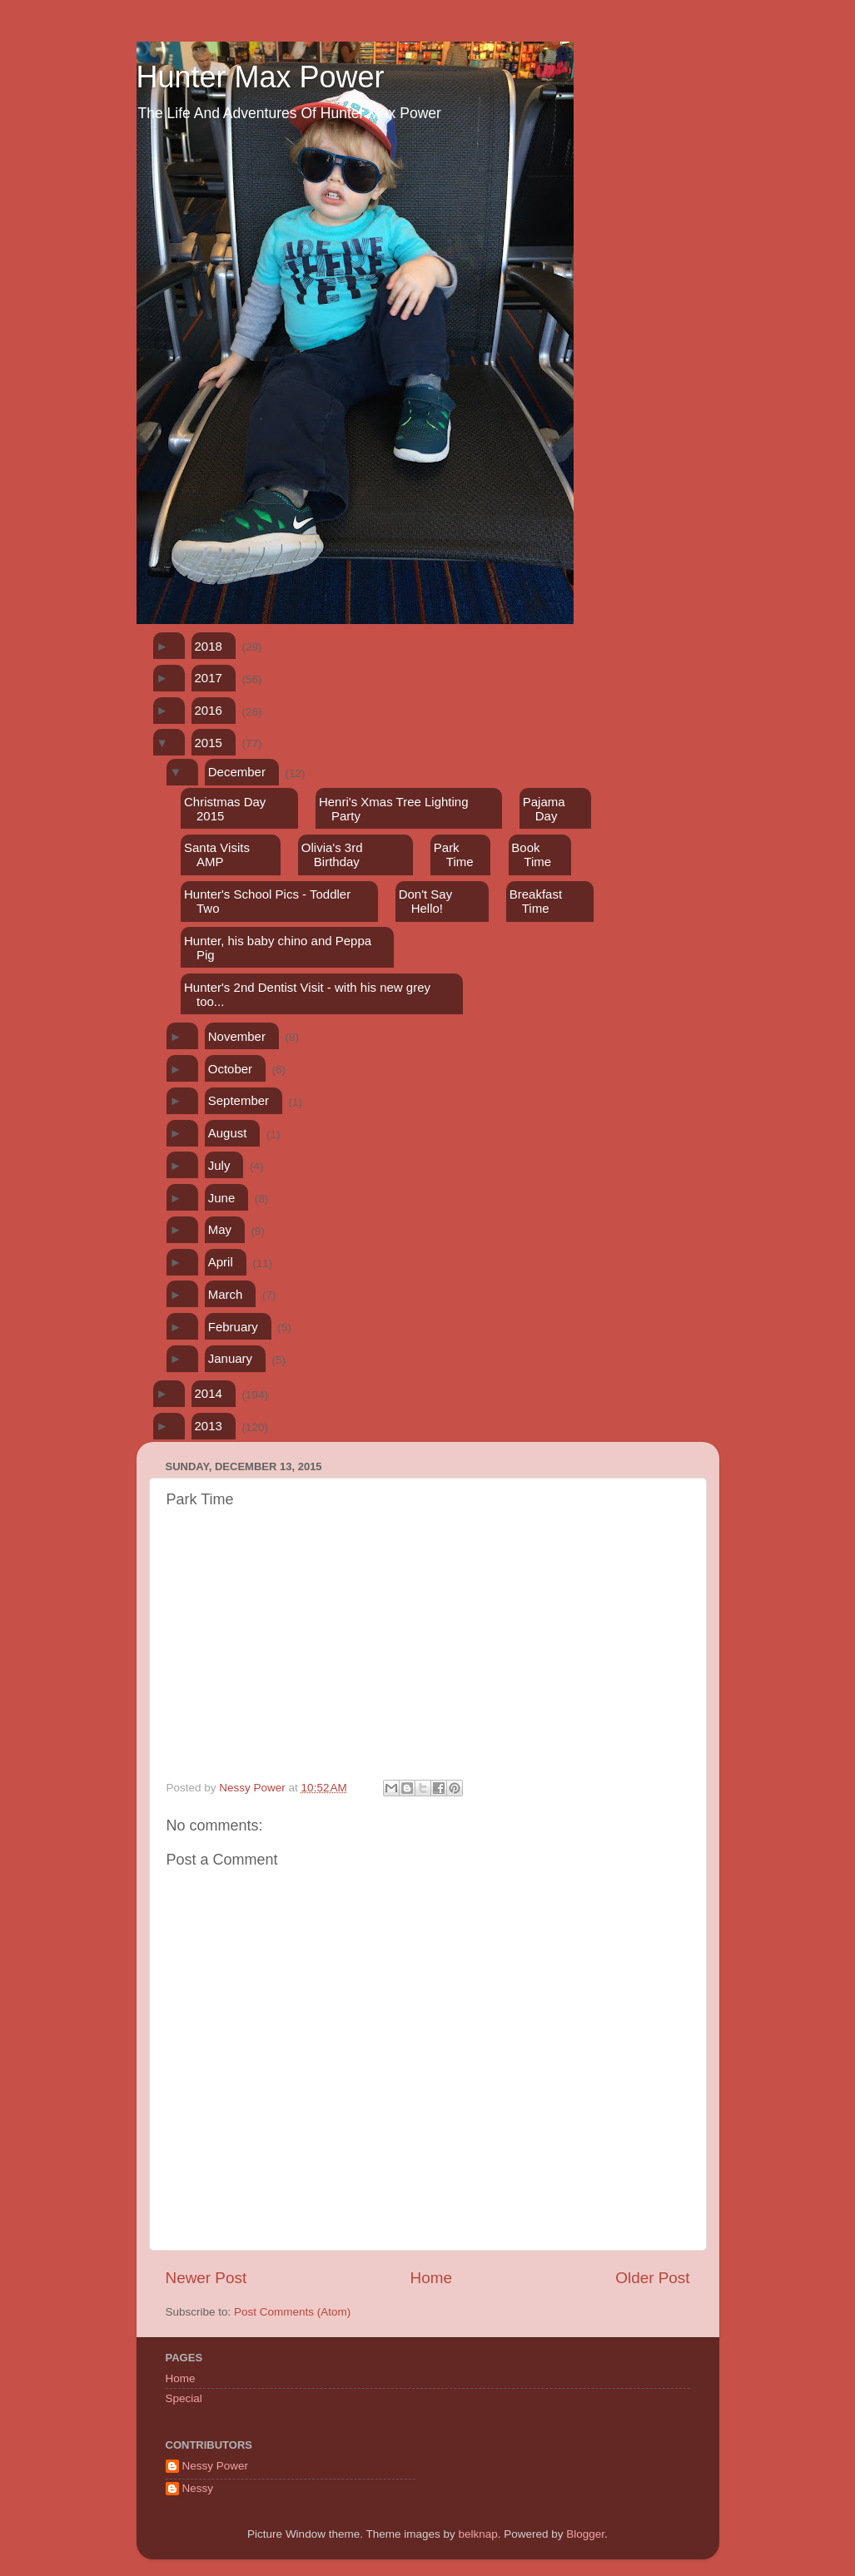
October (230, 1069)
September (238, 1100)
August (227, 1133)
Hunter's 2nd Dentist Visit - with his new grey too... (307, 994)
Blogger (585, 2534)
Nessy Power (215, 2466)
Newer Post (206, 2277)
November (237, 1036)
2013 (208, 1426)
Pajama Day (544, 809)
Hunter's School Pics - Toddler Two (267, 901)
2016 (208, 710)
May (219, 1229)
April (220, 1262)
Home (431, 2277)
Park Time (454, 854)
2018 (208, 646)
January (230, 1358)
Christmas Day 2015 (225, 809)
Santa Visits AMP (217, 854)
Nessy (198, 2488)
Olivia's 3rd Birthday (332, 854)
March (225, 1294)
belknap (477, 2534)
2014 (208, 1393)
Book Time (531, 854)
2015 (208, 743)
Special (184, 2398)
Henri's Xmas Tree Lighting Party (394, 809)
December (237, 772)
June (222, 1198)
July (219, 1165)
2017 (208, 678)
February (233, 1327)
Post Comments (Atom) (292, 2312)
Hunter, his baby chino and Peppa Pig (277, 948)
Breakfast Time (536, 901)
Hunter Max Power (261, 77)
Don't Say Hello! (426, 901)
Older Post (652, 2277)
